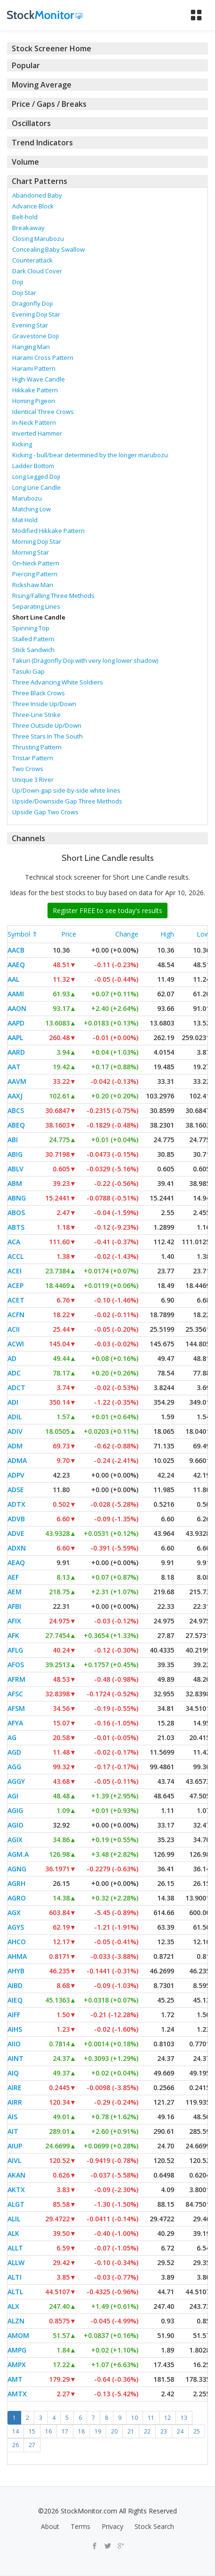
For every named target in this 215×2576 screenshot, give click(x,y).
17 (65, 2431)
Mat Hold (25, 520)
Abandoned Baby (37, 195)
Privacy (112, 2526)
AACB (16, 950)
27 (32, 2445)
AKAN (16, 2175)
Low (203, 934)
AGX (14, 1912)
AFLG (15, 1650)
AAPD (16, 1022)
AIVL (14, 2160)
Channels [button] (28, 838)
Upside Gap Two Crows (45, 812)
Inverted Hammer (37, 433)
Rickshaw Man (32, 584)
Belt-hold (25, 217)
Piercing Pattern (34, 574)
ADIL (15, 1416)
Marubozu (27, 498)
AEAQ (16, 1562)
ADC (14, 1372)
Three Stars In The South (47, 736)
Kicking (22, 444)
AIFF (14, 2014)
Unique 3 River (33, 779)
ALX (13, 2306)
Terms (80, 2526)
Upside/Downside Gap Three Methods (67, 801)
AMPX (17, 2364)
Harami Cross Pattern (42, 357)
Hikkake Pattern (35, 390)
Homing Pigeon (33, 401)
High (167, 934)
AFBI (14, 1606)
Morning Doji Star (36, 541)
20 (114, 2431)
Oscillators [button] (31, 123)
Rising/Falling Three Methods (53, 595)
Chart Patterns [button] (39, 181)
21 (130, 2431)
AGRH (16, 1883)
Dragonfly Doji (32, 303)
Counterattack (32, 260)
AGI (13, 1795)
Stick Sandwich (33, 649)
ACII (14, 1329)
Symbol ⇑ (23, 934)
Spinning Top (30, 628)
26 (15, 2445)
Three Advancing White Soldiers (57, 682)
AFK (13, 1635)
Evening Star (30, 325)
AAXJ (15, 1095)
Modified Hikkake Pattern (48, 530)
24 (180, 2431)
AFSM (16, 1708)
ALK (13, 2233)
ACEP (16, 1285)
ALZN (16, 2320)
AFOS (16, 1664)
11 (151, 2418)
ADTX (16, 1504)
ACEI (15, 1270)
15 (32, 2431)
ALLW (16, 2262)
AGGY (16, 1781)
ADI (13, 1402)
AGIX (15, 1839)
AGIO (16, 1825)
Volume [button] (25, 162)
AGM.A (18, 1854)
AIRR (15, 2102)
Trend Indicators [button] (42, 142)
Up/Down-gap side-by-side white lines (66, 790)
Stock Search (154, 2526)
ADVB (16, 1518)
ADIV (15, 1431)
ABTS (16, 1227)
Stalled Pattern (33, 639)
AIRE (15, 2087)
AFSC (15, 1693)
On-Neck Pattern (35, 563)
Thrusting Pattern (37, 747)
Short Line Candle (38, 617)
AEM (15, 1591)
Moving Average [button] (42, 85)
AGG (14, 1766)
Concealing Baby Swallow (48, 249)
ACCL (16, 1256)
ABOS (16, 1212)
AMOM (18, 2335)
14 (15, 2431)
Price (68, 934)
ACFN (16, 1314)
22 (147, 2431)
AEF (13, 1577)
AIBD (15, 1985)
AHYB (16, 1970)
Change (126, 934)
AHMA (17, 1956)
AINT (16, 2058)
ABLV (16, 1168)
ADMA (17, 1460)
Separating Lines (36, 606)
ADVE (16, 1533)
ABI (13, 1139)
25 (196, 2431)
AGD (14, 1752)
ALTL (15, 2291)
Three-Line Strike (36, 714)
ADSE (16, 1489)
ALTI (15, 2277)
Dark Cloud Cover (37, 271)
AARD (16, 1052)
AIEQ (15, 2000)
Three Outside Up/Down (46, 725)
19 (98, 2431)
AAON (17, 1008)
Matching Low (31, 509)
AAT (14, 1066)
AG (12, 1737)
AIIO (14, 2043)
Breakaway (28, 227)
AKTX (16, 2189)
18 (81, 2431)
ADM (15, 1445)
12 (167, 2418)
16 (48, 2431)
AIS (12, 2116)
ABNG (17, 1197)
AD (12, 1358)
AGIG (15, 1810)
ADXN (17, 1547)
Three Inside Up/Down (44, 704)
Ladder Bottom (33, 465)
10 (134, 2418)
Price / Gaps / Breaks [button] (49, 104)
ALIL (14, 2218)
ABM (15, 1183)
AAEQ (16, 964)
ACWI (16, 1343)
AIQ (13, 2072)
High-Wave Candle (38, 379)
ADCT (16, 1387)
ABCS (16, 1110)
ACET (16, 1300)
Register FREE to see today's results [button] (107, 910)
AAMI (16, 993)
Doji (17, 282)
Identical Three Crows (43, 411)
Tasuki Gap (28, 671)
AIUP (15, 2145)
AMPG (17, 2349)
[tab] (107, 48)
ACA (14, 1241)
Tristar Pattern (32, 758)
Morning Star (30, 552)
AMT (15, 2379)
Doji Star (24, 292)
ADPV (16, 1475)
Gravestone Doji (35, 336)
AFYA (15, 1722)
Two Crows (27, 768)
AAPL (15, 1037)
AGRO (17, 1897)
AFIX (14, 1620)
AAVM (17, 1081)
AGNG (17, 1868)
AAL (13, 979)
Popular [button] (26, 65)
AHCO (17, 1941)
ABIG (15, 1154)
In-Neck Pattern (34, 422)
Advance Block (33, 206)
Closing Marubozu (38, 238)
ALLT (15, 2247)
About (50, 2526)
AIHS (15, 2029)
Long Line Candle (36, 487)
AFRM (16, 1679)
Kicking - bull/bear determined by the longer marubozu (90, 455)
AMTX (17, 2393)
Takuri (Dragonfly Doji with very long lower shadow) (85, 660)
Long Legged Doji (36, 476)
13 (184, 2418)
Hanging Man (31, 346)
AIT (13, 2131)
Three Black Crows (38, 693)
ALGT (16, 2204)
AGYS (16, 1927)
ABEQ (16, 1125)
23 (163, 2431)
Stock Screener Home (51, 48)
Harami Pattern (34, 368)
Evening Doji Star (36, 314)
